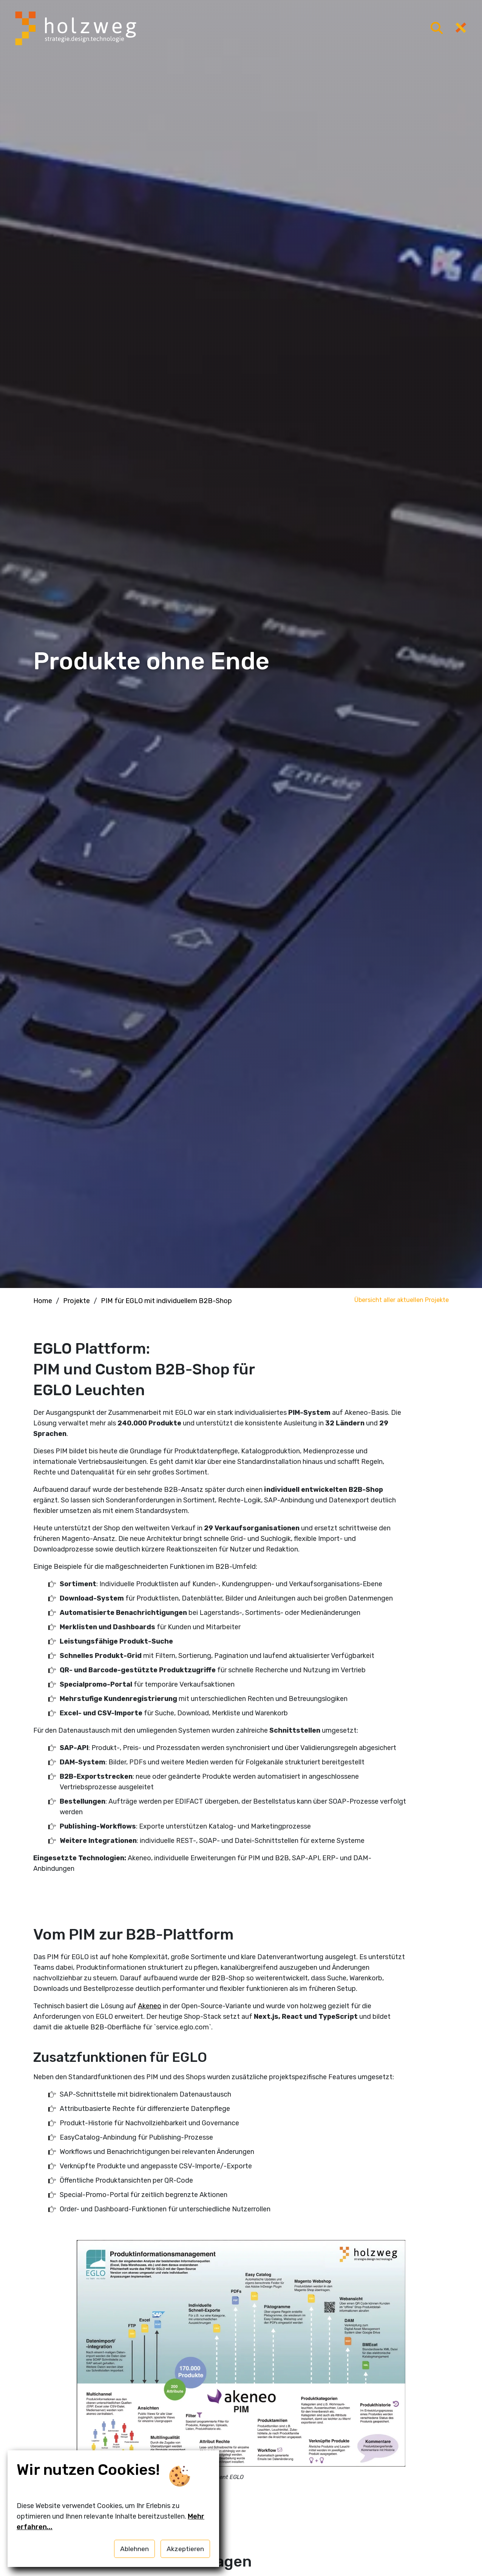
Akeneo (149, 2006)
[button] (241, 2373)
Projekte (76, 1301)
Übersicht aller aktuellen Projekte (401, 1299)
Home (42, 1301)
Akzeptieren (185, 2549)
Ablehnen (134, 2549)
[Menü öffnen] (437, 28)
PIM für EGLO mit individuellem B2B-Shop (166, 1301)
